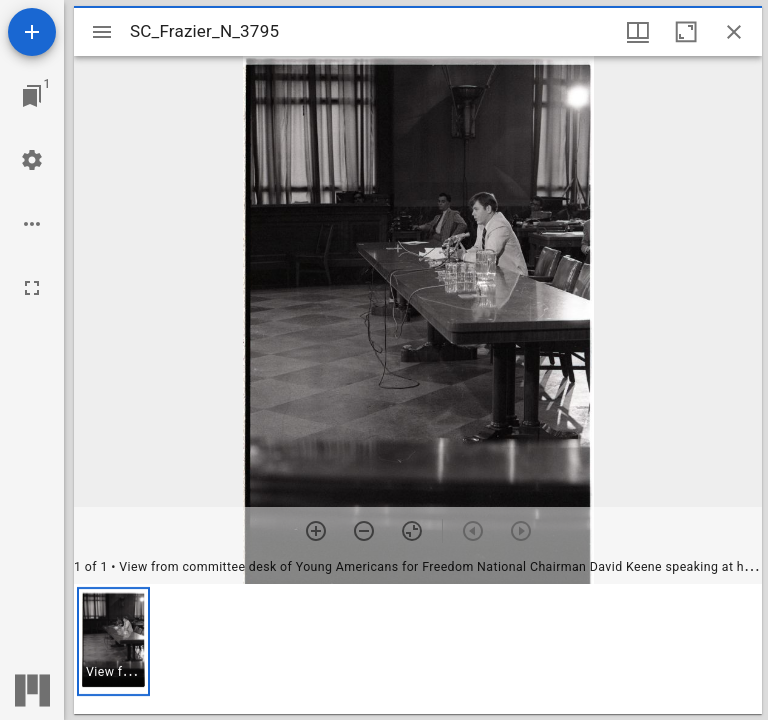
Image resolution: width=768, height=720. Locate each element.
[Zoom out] (364, 531)
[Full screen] (32, 288)
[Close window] (734, 32)
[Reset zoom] (412, 531)
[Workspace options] (32, 224)
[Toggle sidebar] (102, 32)
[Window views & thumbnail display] (638, 32)
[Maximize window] (686, 32)
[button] (113, 641)
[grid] (418, 649)
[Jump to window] (32, 96)
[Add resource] (32, 32)
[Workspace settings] (32, 160)
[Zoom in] (316, 531)
